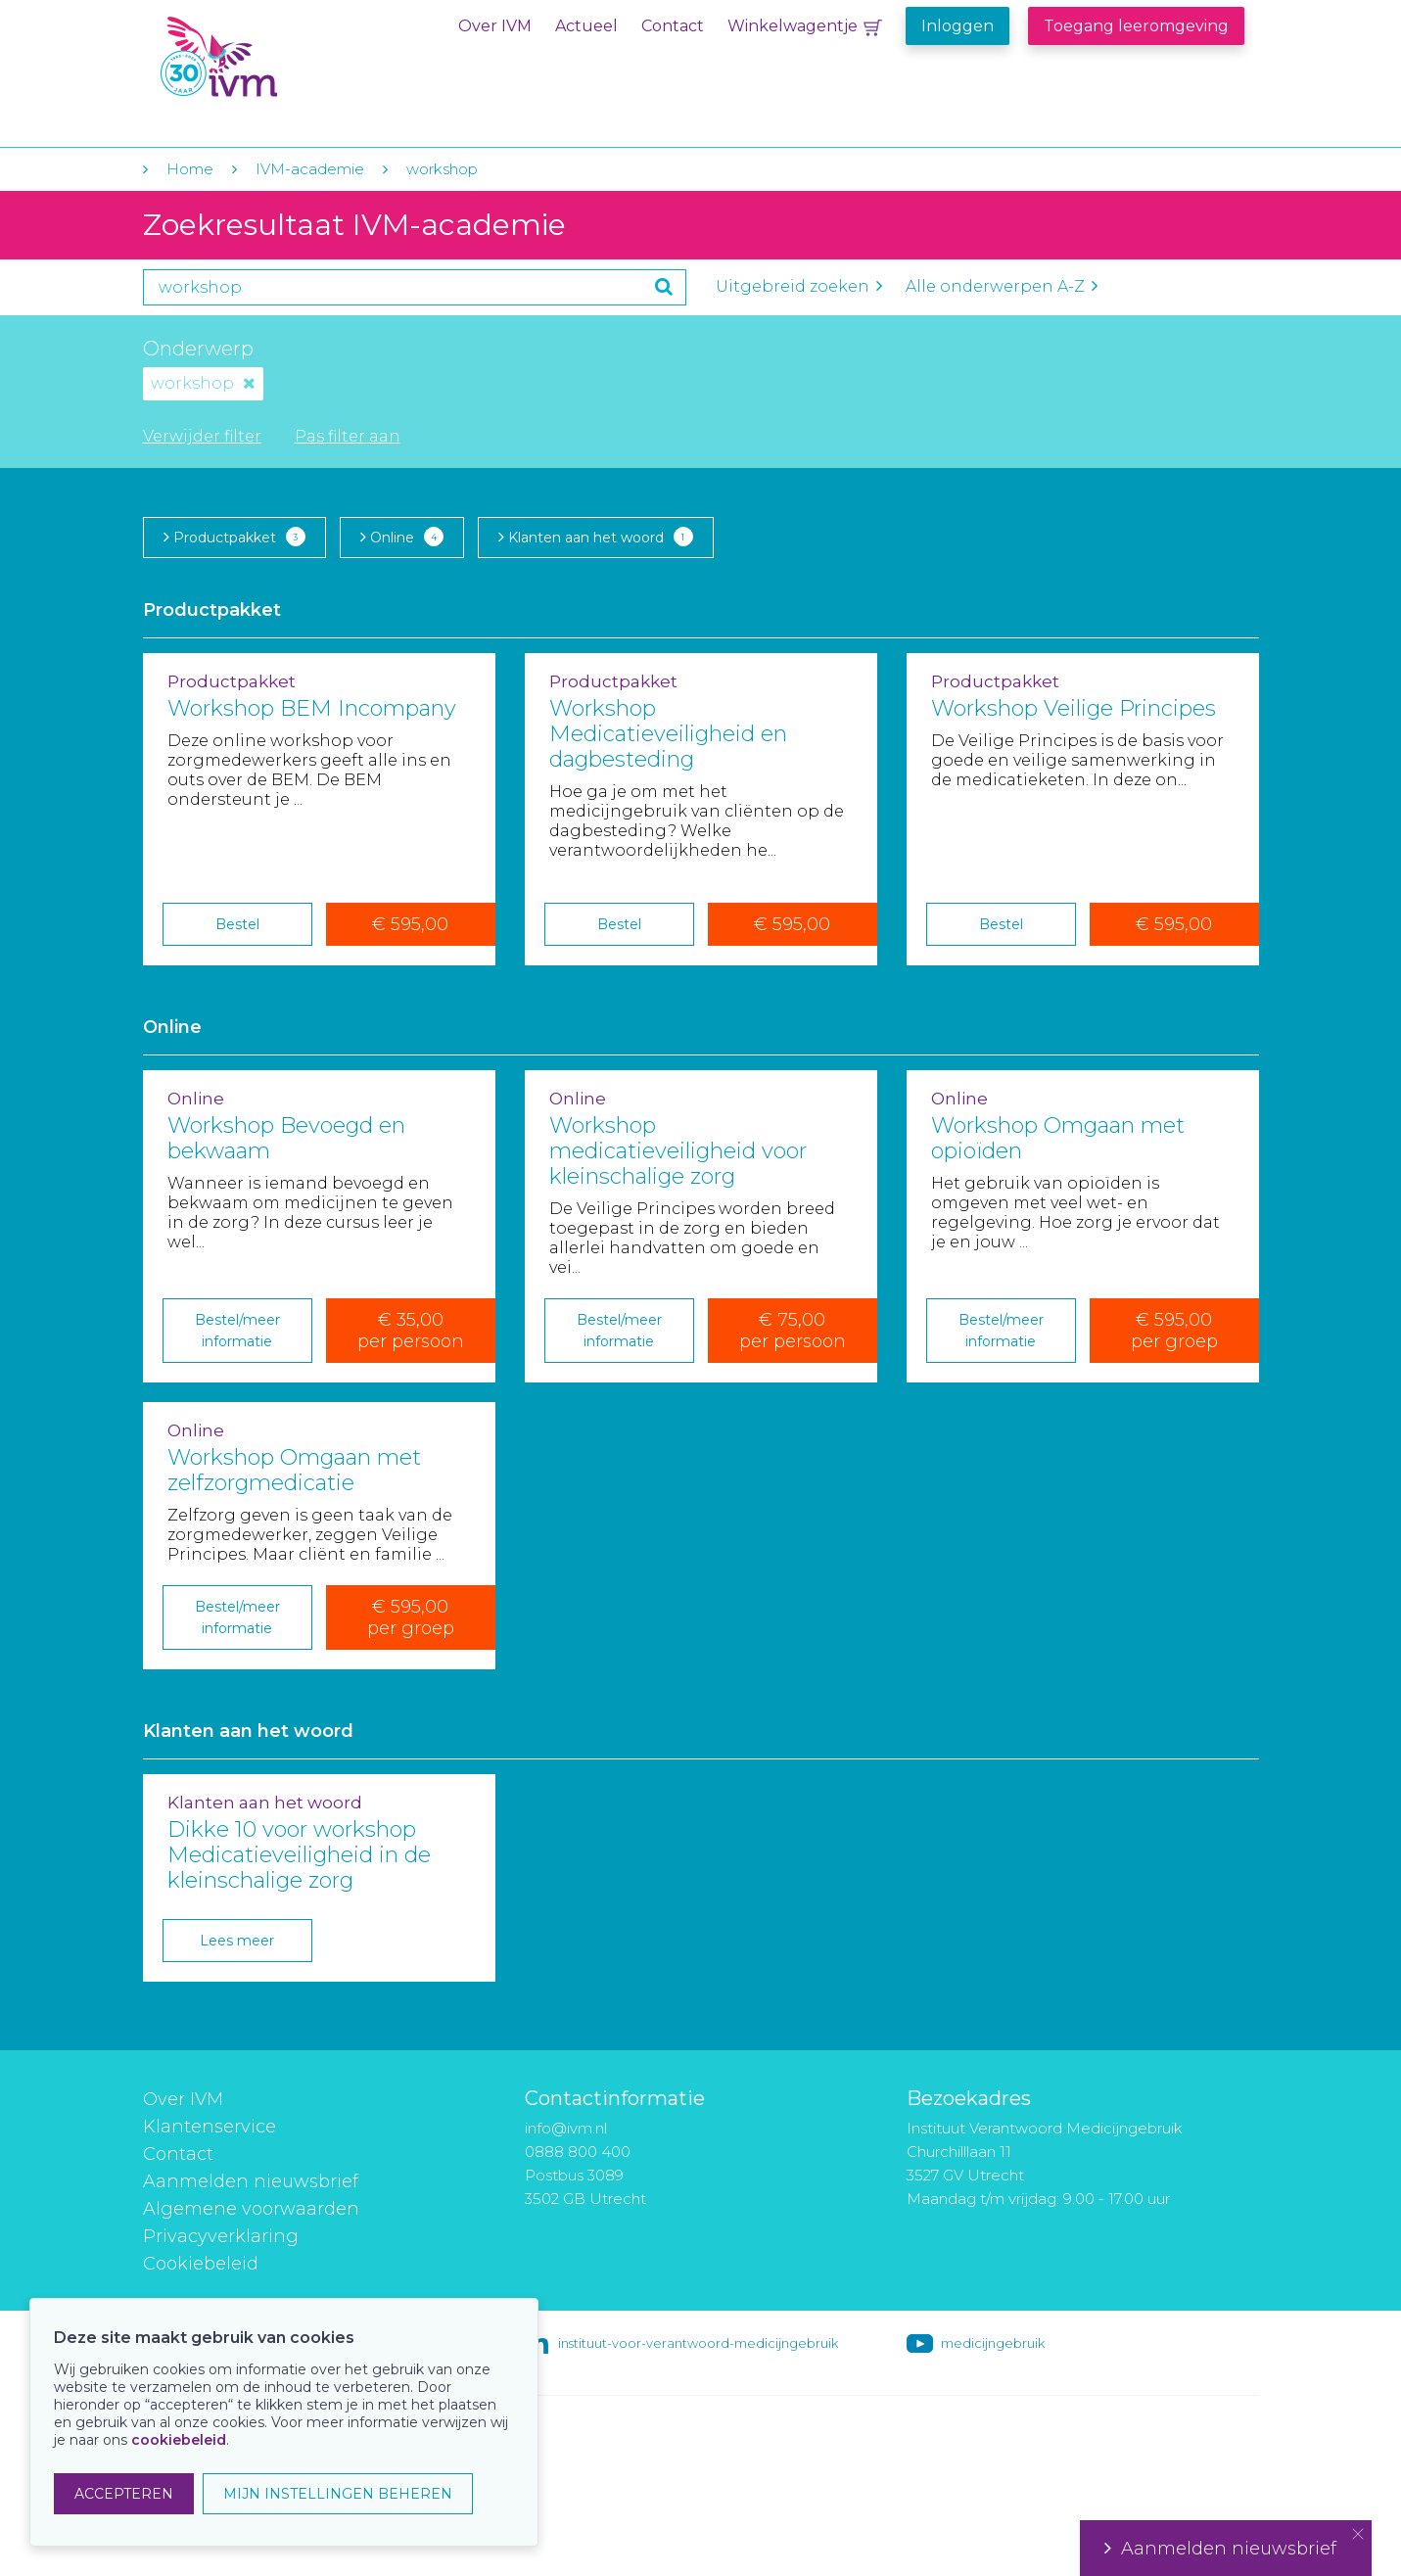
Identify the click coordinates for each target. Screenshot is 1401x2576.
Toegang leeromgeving (1136, 26)
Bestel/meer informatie (237, 1330)
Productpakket (234, 536)
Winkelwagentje (792, 26)
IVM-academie (310, 169)
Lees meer (237, 1940)
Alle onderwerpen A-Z (1001, 286)
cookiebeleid (178, 2440)
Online (402, 536)
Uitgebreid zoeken (799, 286)
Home (189, 169)
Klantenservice (209, 2126)
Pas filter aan (347, 436)
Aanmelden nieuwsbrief (250, 2181)
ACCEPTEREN (123, 2494)
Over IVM (495, 26)
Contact (672, 26)
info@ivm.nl (566, 2128)
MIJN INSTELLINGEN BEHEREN (337, 2494)
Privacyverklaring (221, 2236)
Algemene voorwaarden (251, 2209)
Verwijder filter (202, 436)
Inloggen (957, 26)
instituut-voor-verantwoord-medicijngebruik (698, 2343)
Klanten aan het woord (595, 536)
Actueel (586, 26)
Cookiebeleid (200, 2263)
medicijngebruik (993, 2343)
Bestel (237, 924)
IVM (277, 57)
